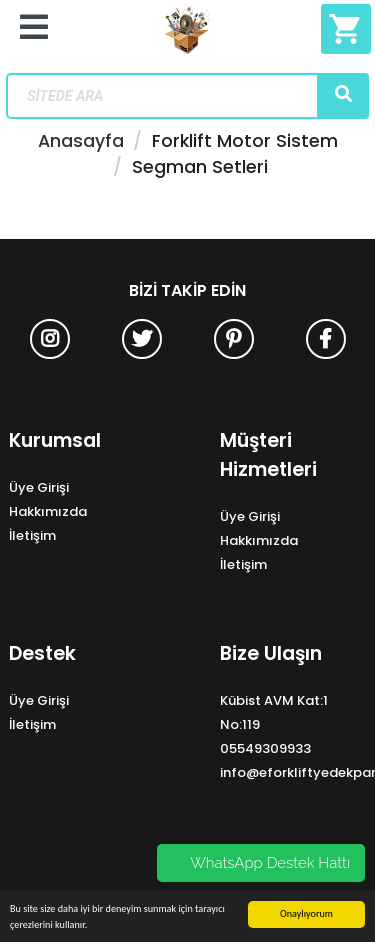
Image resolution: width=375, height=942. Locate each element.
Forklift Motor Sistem (245, 141)
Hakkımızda (48, 511)
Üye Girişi (39, 487)
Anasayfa (81, 141)
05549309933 (265, 748)
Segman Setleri (200, 167)
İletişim (32, 535)
